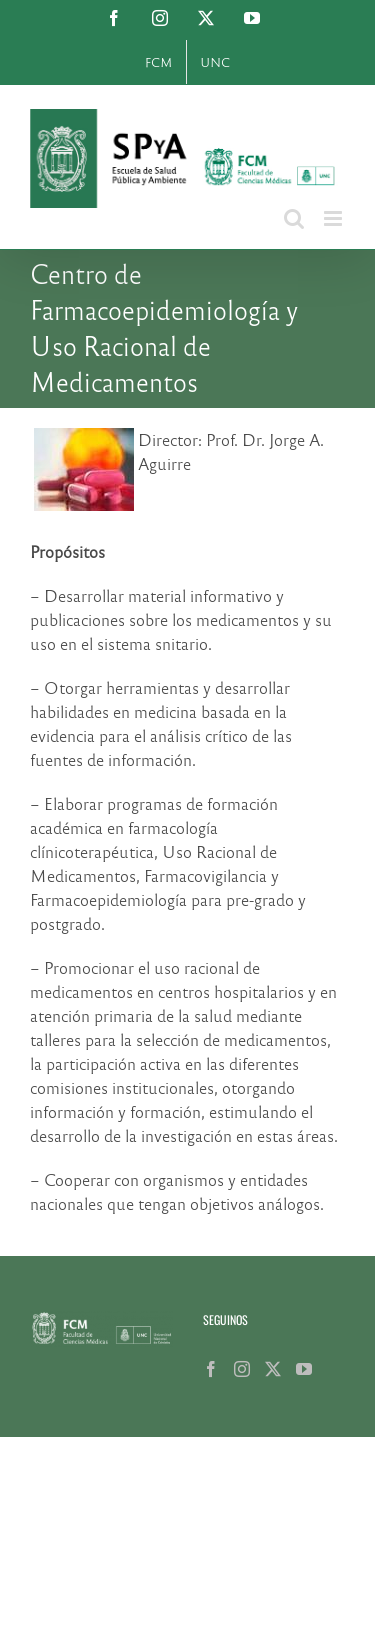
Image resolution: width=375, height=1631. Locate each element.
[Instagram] (242, 1369)
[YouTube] (304, 1369)
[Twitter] (273, 1369)
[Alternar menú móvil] (334, 218)
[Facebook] (211, 1369)
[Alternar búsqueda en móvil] (294, 218)
